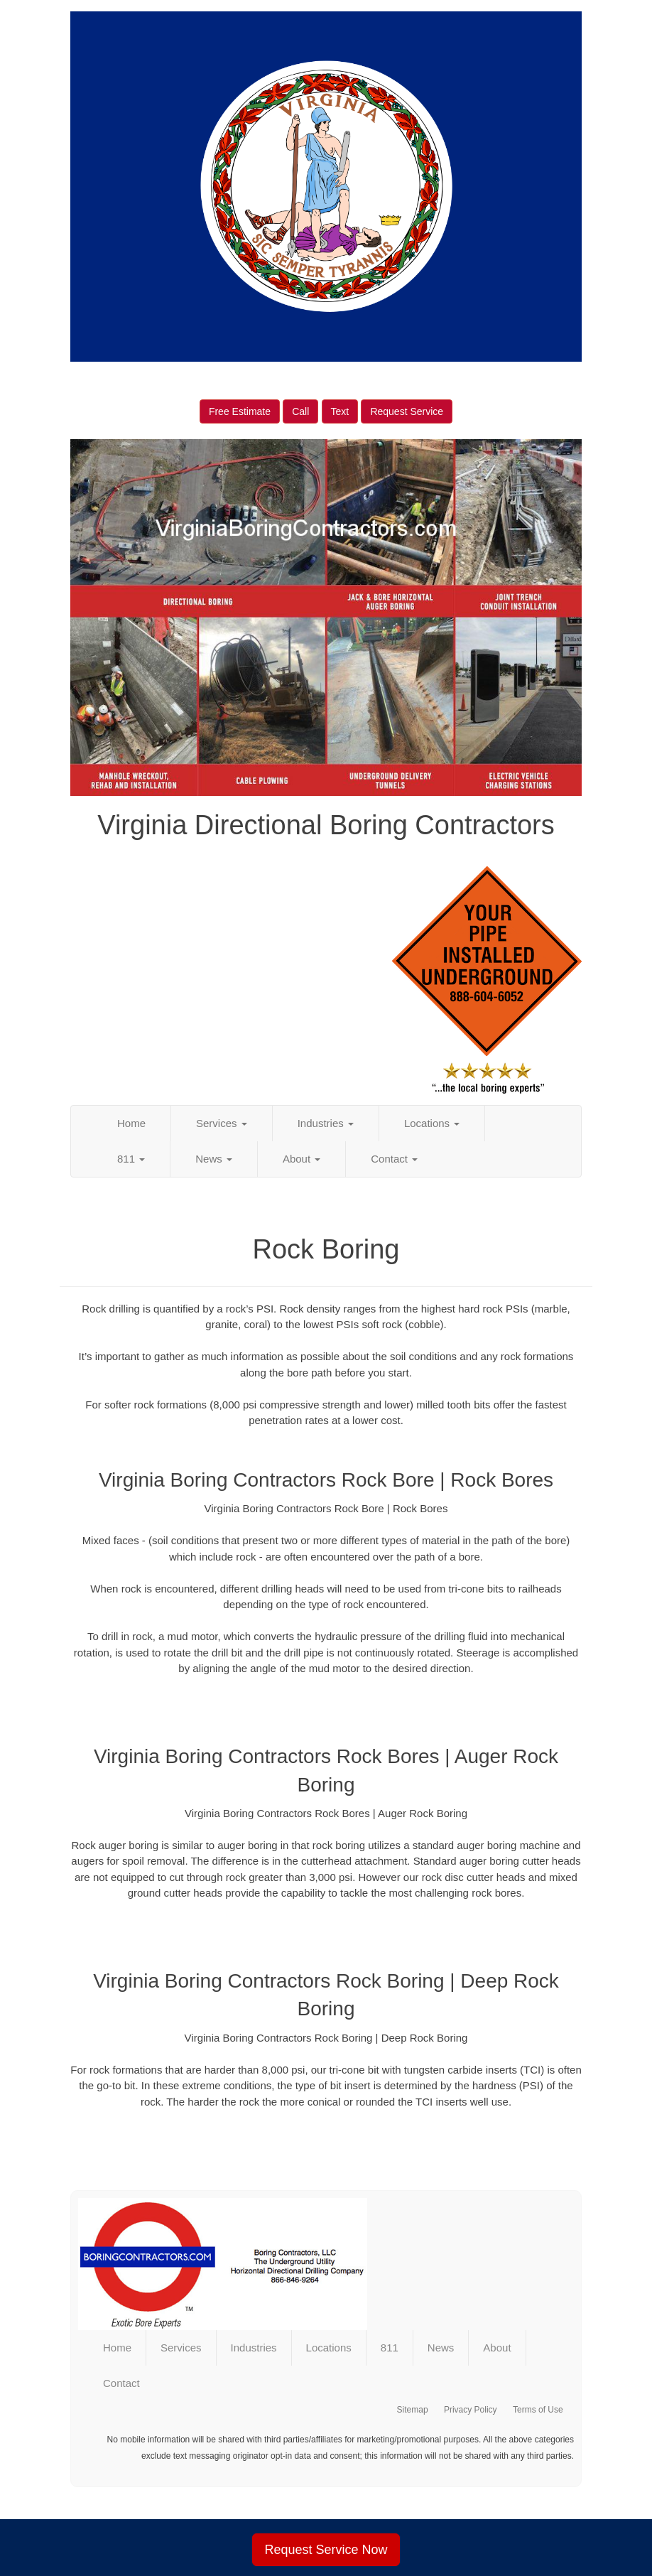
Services (221, 1123)
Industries (326, 1123)
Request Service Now (325, 2550)
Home (131, 1123)
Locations (432, 1123)
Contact (394, 1159)
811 (131, 1159)
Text (340, 411)
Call (300, 411)
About (301, 1159)
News (213, 1159)
